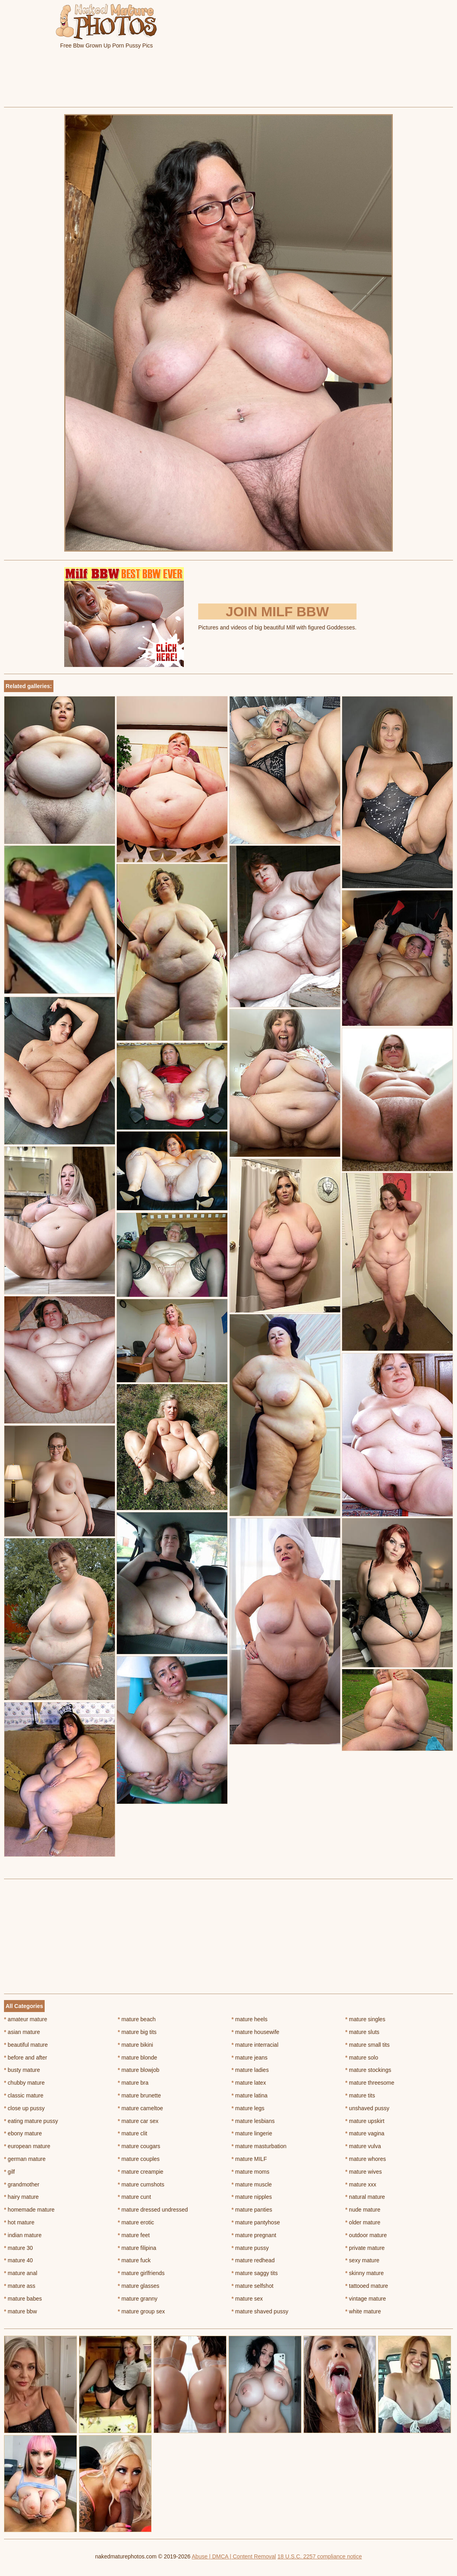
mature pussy (250, 2248)
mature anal (20, 2273)
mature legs (248, 2108)
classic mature (23, 2095)
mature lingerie (252, 2133)
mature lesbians (253, 2121)
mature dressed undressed (153, 2209)
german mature (24, 2159)
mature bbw (20, 2311)
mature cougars (139, 2146)
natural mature (365, 2197)
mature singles (365, 2019)
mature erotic (136, 2222)
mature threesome (369, 2082)
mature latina (250, 2095)
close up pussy (24, 2108)
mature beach (137, 2019)
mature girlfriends (141, 2273)
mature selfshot (253, 2286)
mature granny (138, 2298)
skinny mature (364, 2273)
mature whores (365, 2159)
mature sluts (362, 2032)
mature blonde (137, 2057)
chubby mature (24, 2082)
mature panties (252, 2209)
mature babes (23, 2298)
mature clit (132, 2133)
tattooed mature (366, 2286)
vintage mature (365, 2298)
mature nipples (252, 2197)
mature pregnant (254, 2235)
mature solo (361, 2057)
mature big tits (137, 2032)
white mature (363, 2311)
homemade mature (29, 2209)
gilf (9, 2171)
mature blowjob (138, 2070)
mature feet (134, 2235)
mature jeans (250, 2057)
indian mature (22, 2235)
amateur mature (25, 2019)
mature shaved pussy (260, 2311)
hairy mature (21, 2197)
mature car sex (138, 2121)
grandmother (21, 2184)
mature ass (19, 2286)
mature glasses (138, 2286)
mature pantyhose (256, 2222)
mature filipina (137, 2248)
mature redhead (253, 2260)
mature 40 (18, 2260)
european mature (27, 2146)
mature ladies (250, 2070)
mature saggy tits (255, 2273)
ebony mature (23, 2133)
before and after (25, 2057)
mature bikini (135, 2045)
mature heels (250, 2019)
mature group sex (141, 2311)
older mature (362, 2222)
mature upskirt (364, 2121)
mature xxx (360, 2184)
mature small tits (367, 2045)
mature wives (363, 2171)
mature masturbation (259, 2146)
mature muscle (252, 2184)
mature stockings (368, 2070)
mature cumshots (141, 2184)
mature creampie (140, 2171)
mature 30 (18, 2248)
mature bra (133, 2082)
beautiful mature (26, 2045)
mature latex (249, 2082)
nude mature (362, 2209)
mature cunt (134, 2197)
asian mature (22, 2032)
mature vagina (364, 2133)
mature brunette (139, 2095)
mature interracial (255, 2045)
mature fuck (134, 2260)
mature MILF (249, 2159)
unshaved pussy (367, 2108)
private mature (365, 2248)
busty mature (22, 2070)
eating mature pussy (31, 2121)
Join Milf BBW (277, 611)
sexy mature (362, 2260)
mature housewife (256, 2032)
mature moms (251, 2171)
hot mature (19, 2222)
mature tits (360, 2095)
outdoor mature (366, 2235)
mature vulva (363, 2146)
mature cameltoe (140, 2108)
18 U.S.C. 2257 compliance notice (320, 2556)
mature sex (247, 2298)
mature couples (139, 2159)
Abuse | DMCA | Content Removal (234, 2556)
